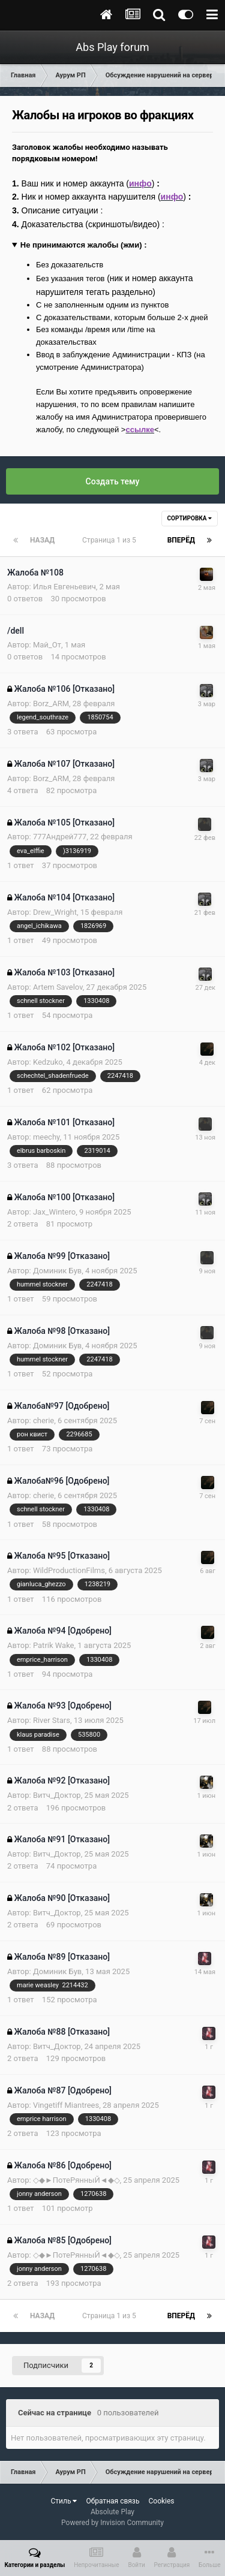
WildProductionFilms (69, 1570)
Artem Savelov (58, 987)
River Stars (51, 1720)
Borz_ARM (51, 703)
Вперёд (181, 540)
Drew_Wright (55, 912)
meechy (46, 1136)
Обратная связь (112, 2501)
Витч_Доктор (57, 1795)
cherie (43, 1420)
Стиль (63, 2501)
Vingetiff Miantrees (66, 2105)
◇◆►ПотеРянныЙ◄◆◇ (76, 2180)
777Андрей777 (59, 836)
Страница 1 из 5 (111, 540)
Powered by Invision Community (112, 2522)
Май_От (47, 644)
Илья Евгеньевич (64, 586)
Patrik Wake (53, 1645)
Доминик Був (57, 1270)
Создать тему (113, 481)
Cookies (161, 2501)
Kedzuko (48, 1061)
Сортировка (189, 518)
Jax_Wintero (54, 1211)
